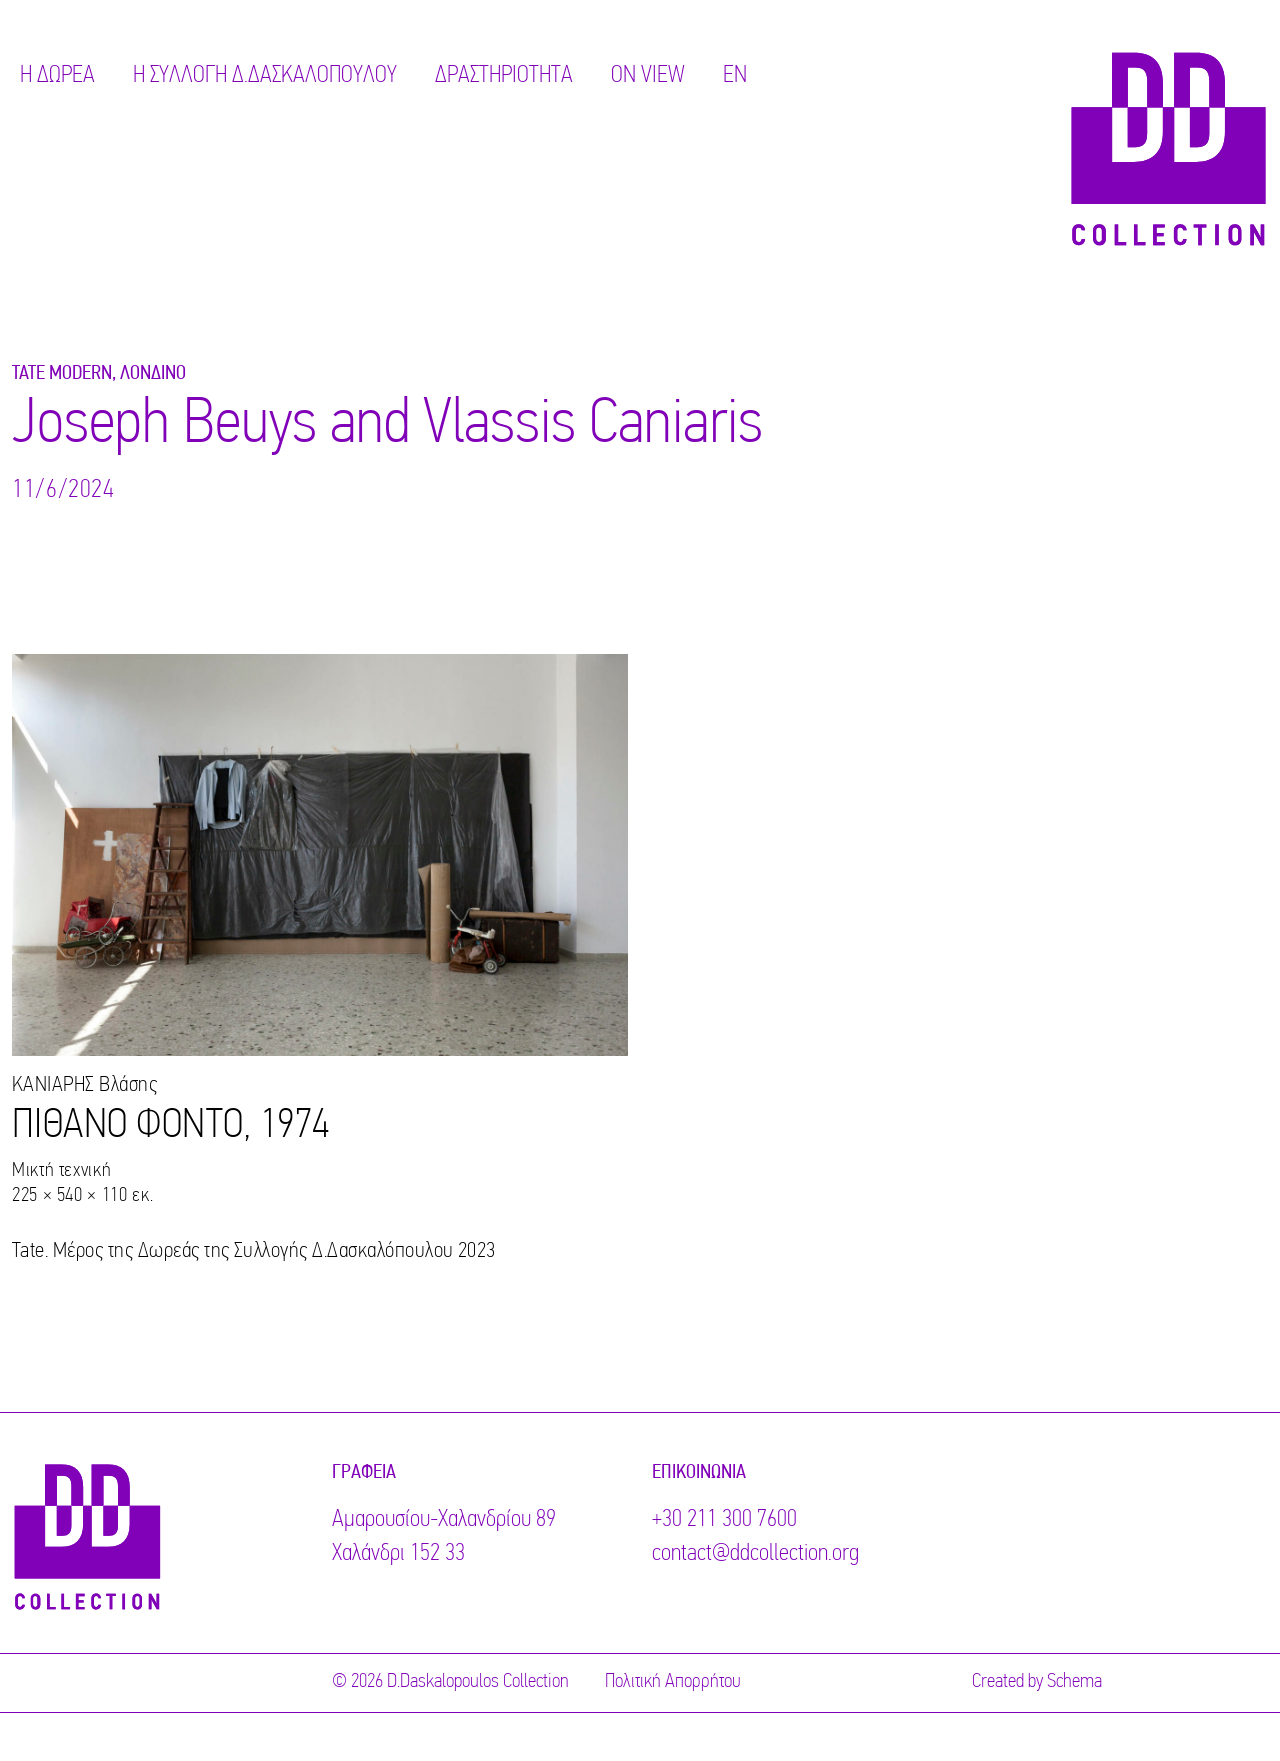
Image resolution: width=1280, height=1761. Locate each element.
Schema (1074, 1682)
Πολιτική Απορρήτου (673, 1682)
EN (735, 76)
